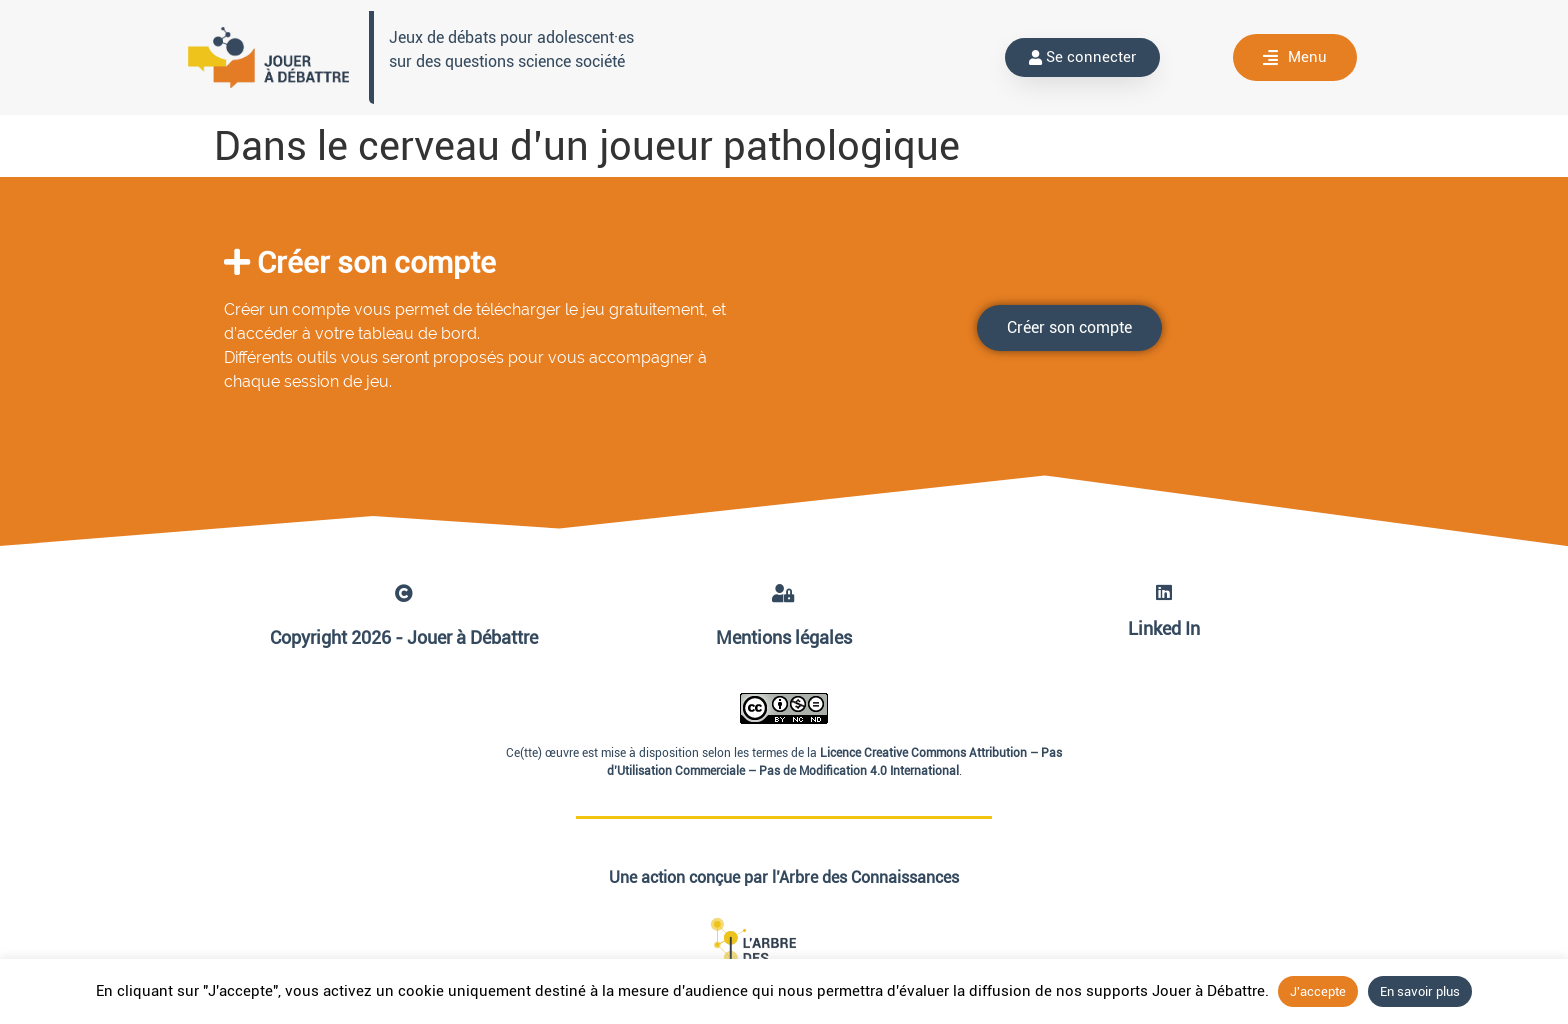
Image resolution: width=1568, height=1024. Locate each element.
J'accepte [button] (1318, 991)
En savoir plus (1420, 991)
